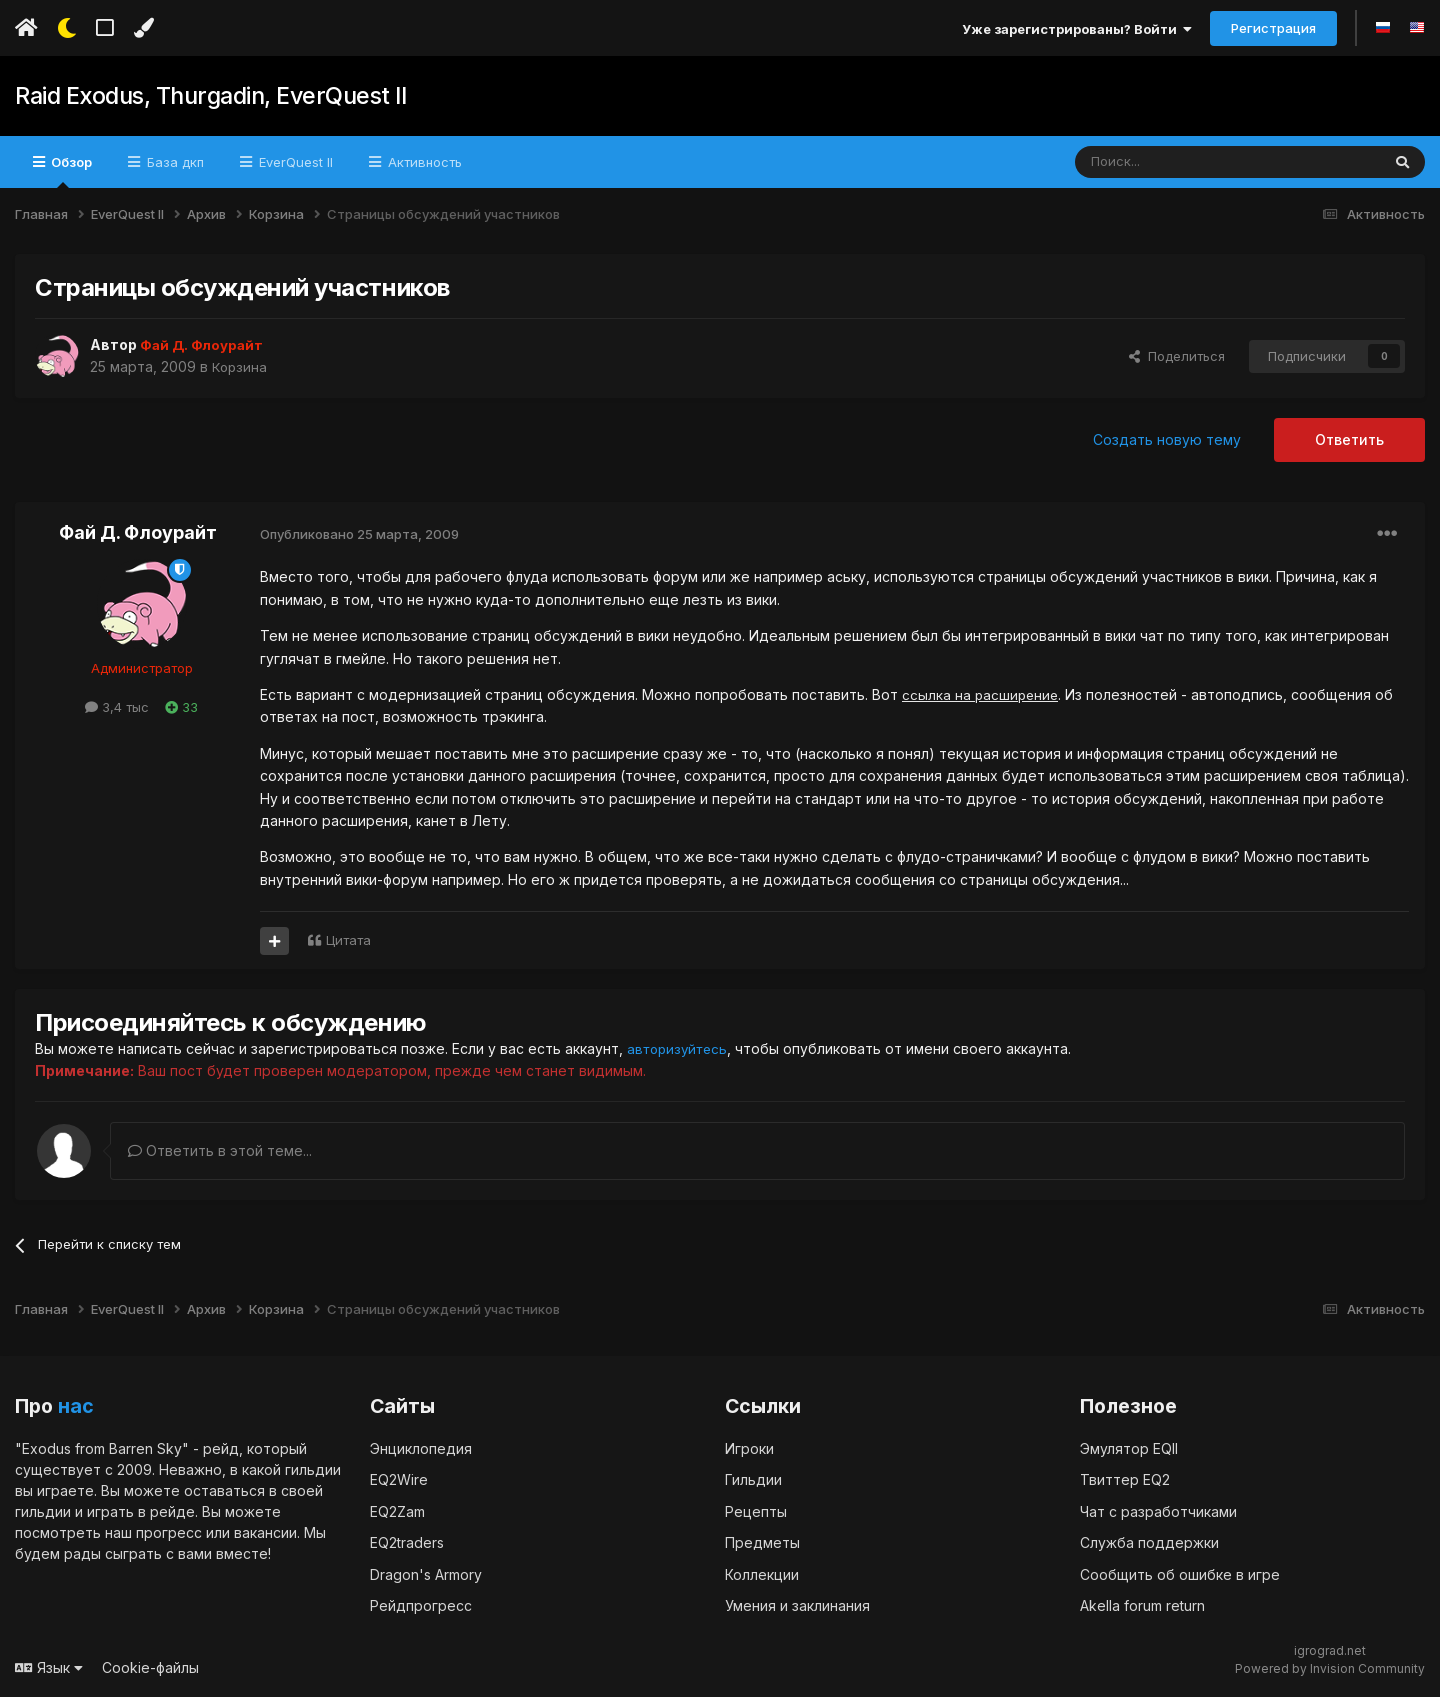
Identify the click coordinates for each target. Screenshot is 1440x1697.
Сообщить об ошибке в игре (1180, 1573)
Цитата (348, 940)
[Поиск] (1181, 162)
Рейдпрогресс (421, 1604)
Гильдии (753, 1478)
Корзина (240, 366)
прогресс (169, 1531)
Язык (49, 1666)
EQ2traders (407, 1541)
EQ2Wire (399, 1478)
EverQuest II (294, 162)
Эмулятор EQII (1129, 1447)
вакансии (265, 1531)
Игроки (749, 1447)
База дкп (173, 162)
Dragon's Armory (426, 1573)
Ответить (1349, 439)
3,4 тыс (117, 707)
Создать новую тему (1167, 439)
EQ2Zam (397, 1510)
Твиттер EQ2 (1125, 1478)
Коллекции (762, 1573)
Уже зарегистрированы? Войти (1077, 29)
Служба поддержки (1149, 1541)
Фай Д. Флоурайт (138, 532)
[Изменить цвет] (143, 28)
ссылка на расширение (982, 694)
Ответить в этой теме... (220, 1149)
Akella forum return (1142, 1604)
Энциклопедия (421, 1447)
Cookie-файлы (150, 1666)
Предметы (762, 1541)
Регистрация (1273, 28)
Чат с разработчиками (1158, 1510)
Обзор (70, 171)
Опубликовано (359, 534)
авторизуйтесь (680, 1048)
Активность (423, 162)
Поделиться (1177, 356)
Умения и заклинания (797, 1604)
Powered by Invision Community (1330, 1667)
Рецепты (756, 1510)
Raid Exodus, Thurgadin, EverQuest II (204, 96)
